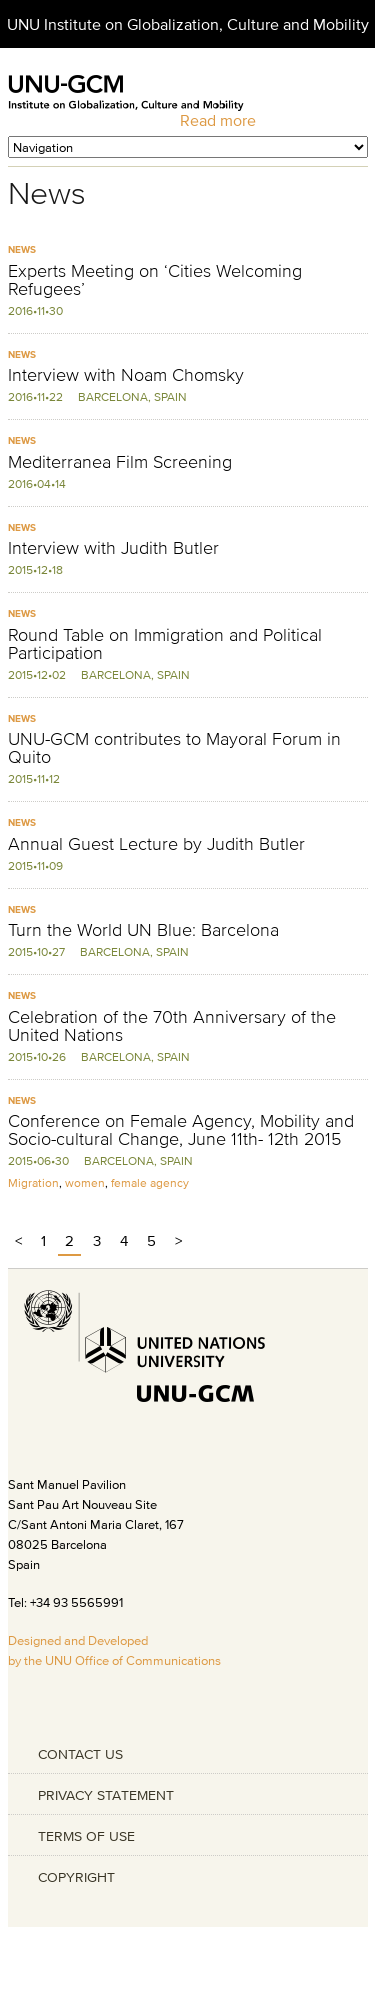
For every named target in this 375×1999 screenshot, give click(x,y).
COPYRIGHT (76, 1877)
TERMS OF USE (86, 1836)
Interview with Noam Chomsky (126, 375)
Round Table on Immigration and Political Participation (165, 644)
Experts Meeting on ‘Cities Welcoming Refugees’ (155, 280)
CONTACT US (80, 1754)
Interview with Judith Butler (113, 548)
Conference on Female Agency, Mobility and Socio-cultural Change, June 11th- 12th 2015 (181, 1130)
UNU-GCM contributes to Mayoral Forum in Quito (174, 748)
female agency (150, 1182)
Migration (33, 1182)
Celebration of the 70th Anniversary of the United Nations (172, 1026)
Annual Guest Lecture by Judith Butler (156, 844)
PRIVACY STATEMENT (106, 1795)
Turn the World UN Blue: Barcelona (143, 930)
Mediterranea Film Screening (120, 462)
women (85, 1182)
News (22, 249)
